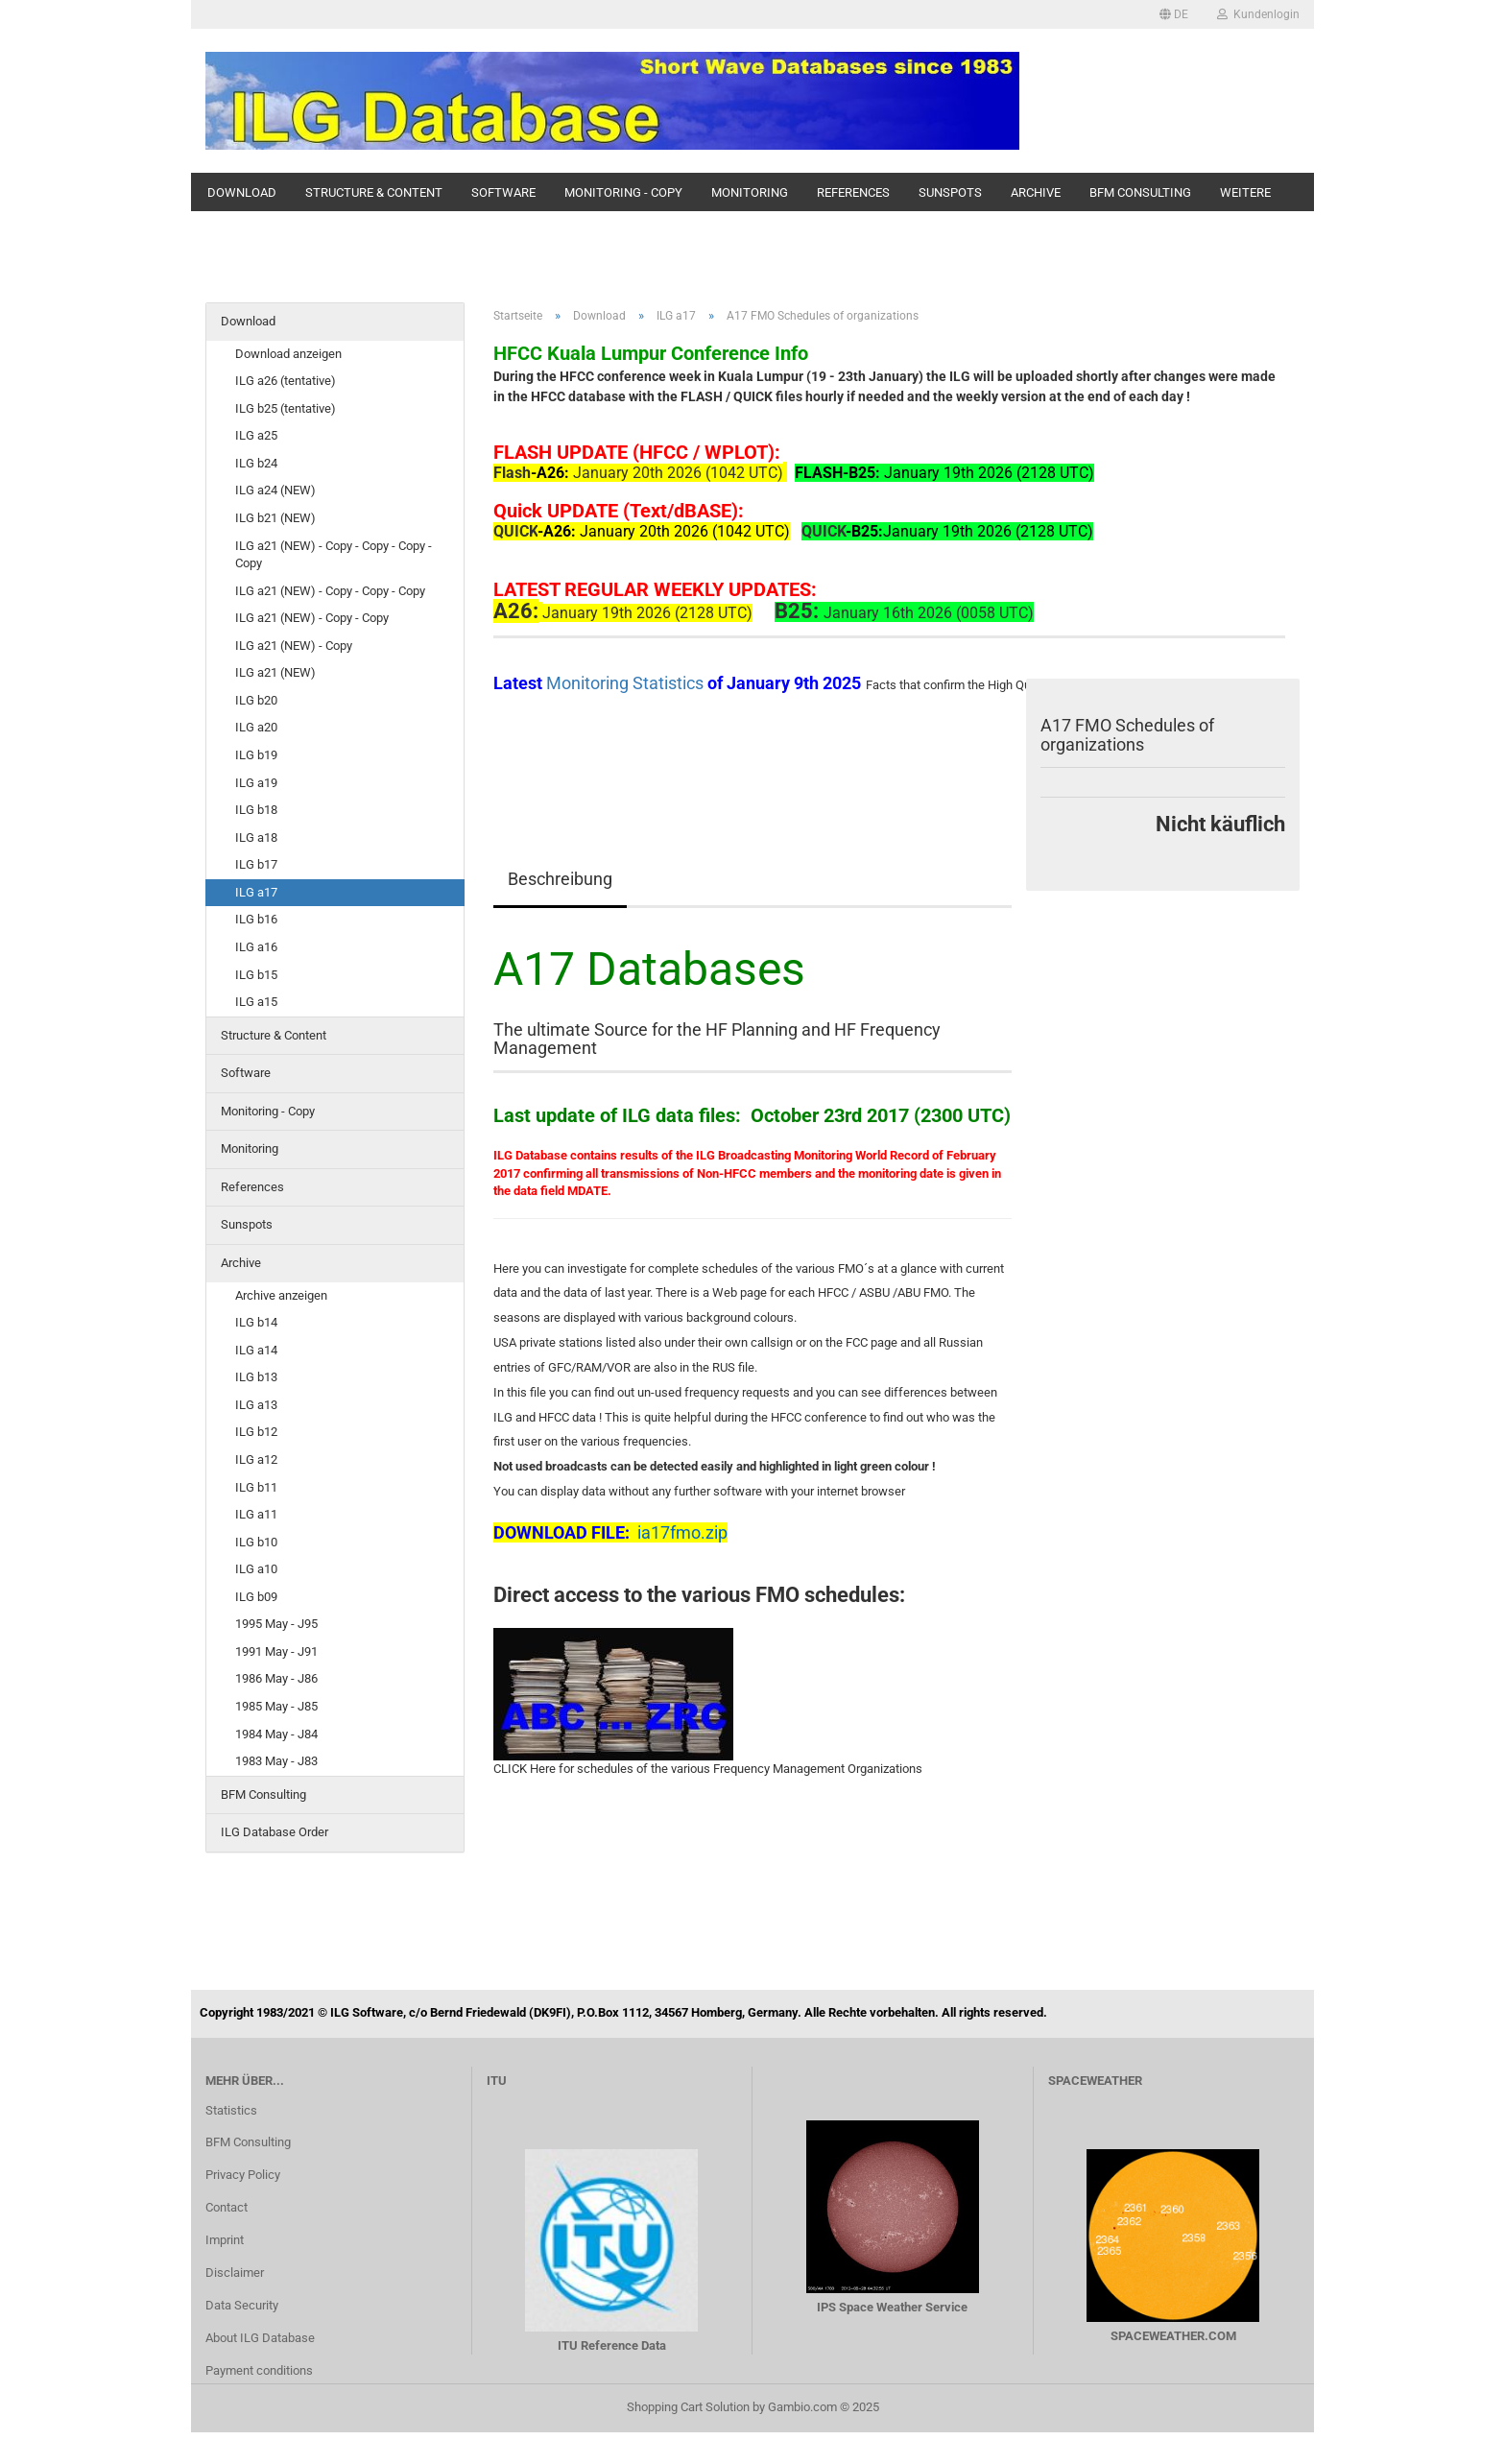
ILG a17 (256, 892)
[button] (1174, 14)
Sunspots (950, 192)
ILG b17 (256, 864)
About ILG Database (260, 2338)
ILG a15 (256, 1001)
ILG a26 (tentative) (285, 380)
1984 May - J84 (276, 1734)
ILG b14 (256, 1322)
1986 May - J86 (276, 1678)
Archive (1036, 192)
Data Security (241, 2305)
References (853, 192)
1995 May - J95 (276, 1623)
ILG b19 (256, 755)
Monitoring (749, 192)
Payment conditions (259, 2370)
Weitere (1245, 192)
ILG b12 (256, 1431)
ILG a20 (256, 727)
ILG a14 (256, 1350)
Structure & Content (373, 192)
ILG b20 (256, 700)
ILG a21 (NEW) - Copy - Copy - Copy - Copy (333, 554)
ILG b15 (256, 975)
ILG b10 (256, 1542)
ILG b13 (256, 1377)
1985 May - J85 (276, 1706)
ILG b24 (256, 463)
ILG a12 (256, 1459)
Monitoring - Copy (623, 192)
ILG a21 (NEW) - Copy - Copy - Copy (330, 591)
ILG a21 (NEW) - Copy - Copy (312, 617)
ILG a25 (256, 435)
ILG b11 (256, 1487)
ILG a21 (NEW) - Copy (293, 645)
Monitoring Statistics (626, 683)
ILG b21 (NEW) (275, 518)
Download (241, 192)
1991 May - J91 (276, 1651)
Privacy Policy (242, 2174)
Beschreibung (560, 879)
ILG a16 (256, 947)
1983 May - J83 (276, 1761)
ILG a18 (256, 837)
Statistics (231, 2110)
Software (503, 192)
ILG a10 (256, 1569)
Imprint (224, 2240)
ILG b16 (256, 919)
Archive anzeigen (281, 1295)
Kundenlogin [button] (1258, 14)
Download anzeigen (288, 354)
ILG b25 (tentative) (285, 408)
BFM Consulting (1140, 192)
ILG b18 (256, 809)
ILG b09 (256, 1597)
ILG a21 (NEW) (275, 672)
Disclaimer (234, 2272)
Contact (226, 2207)
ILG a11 (256, 1514)
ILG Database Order (274, 1832)
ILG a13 (256, 1405)
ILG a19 (256, 783)
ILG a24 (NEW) (275, 490)
